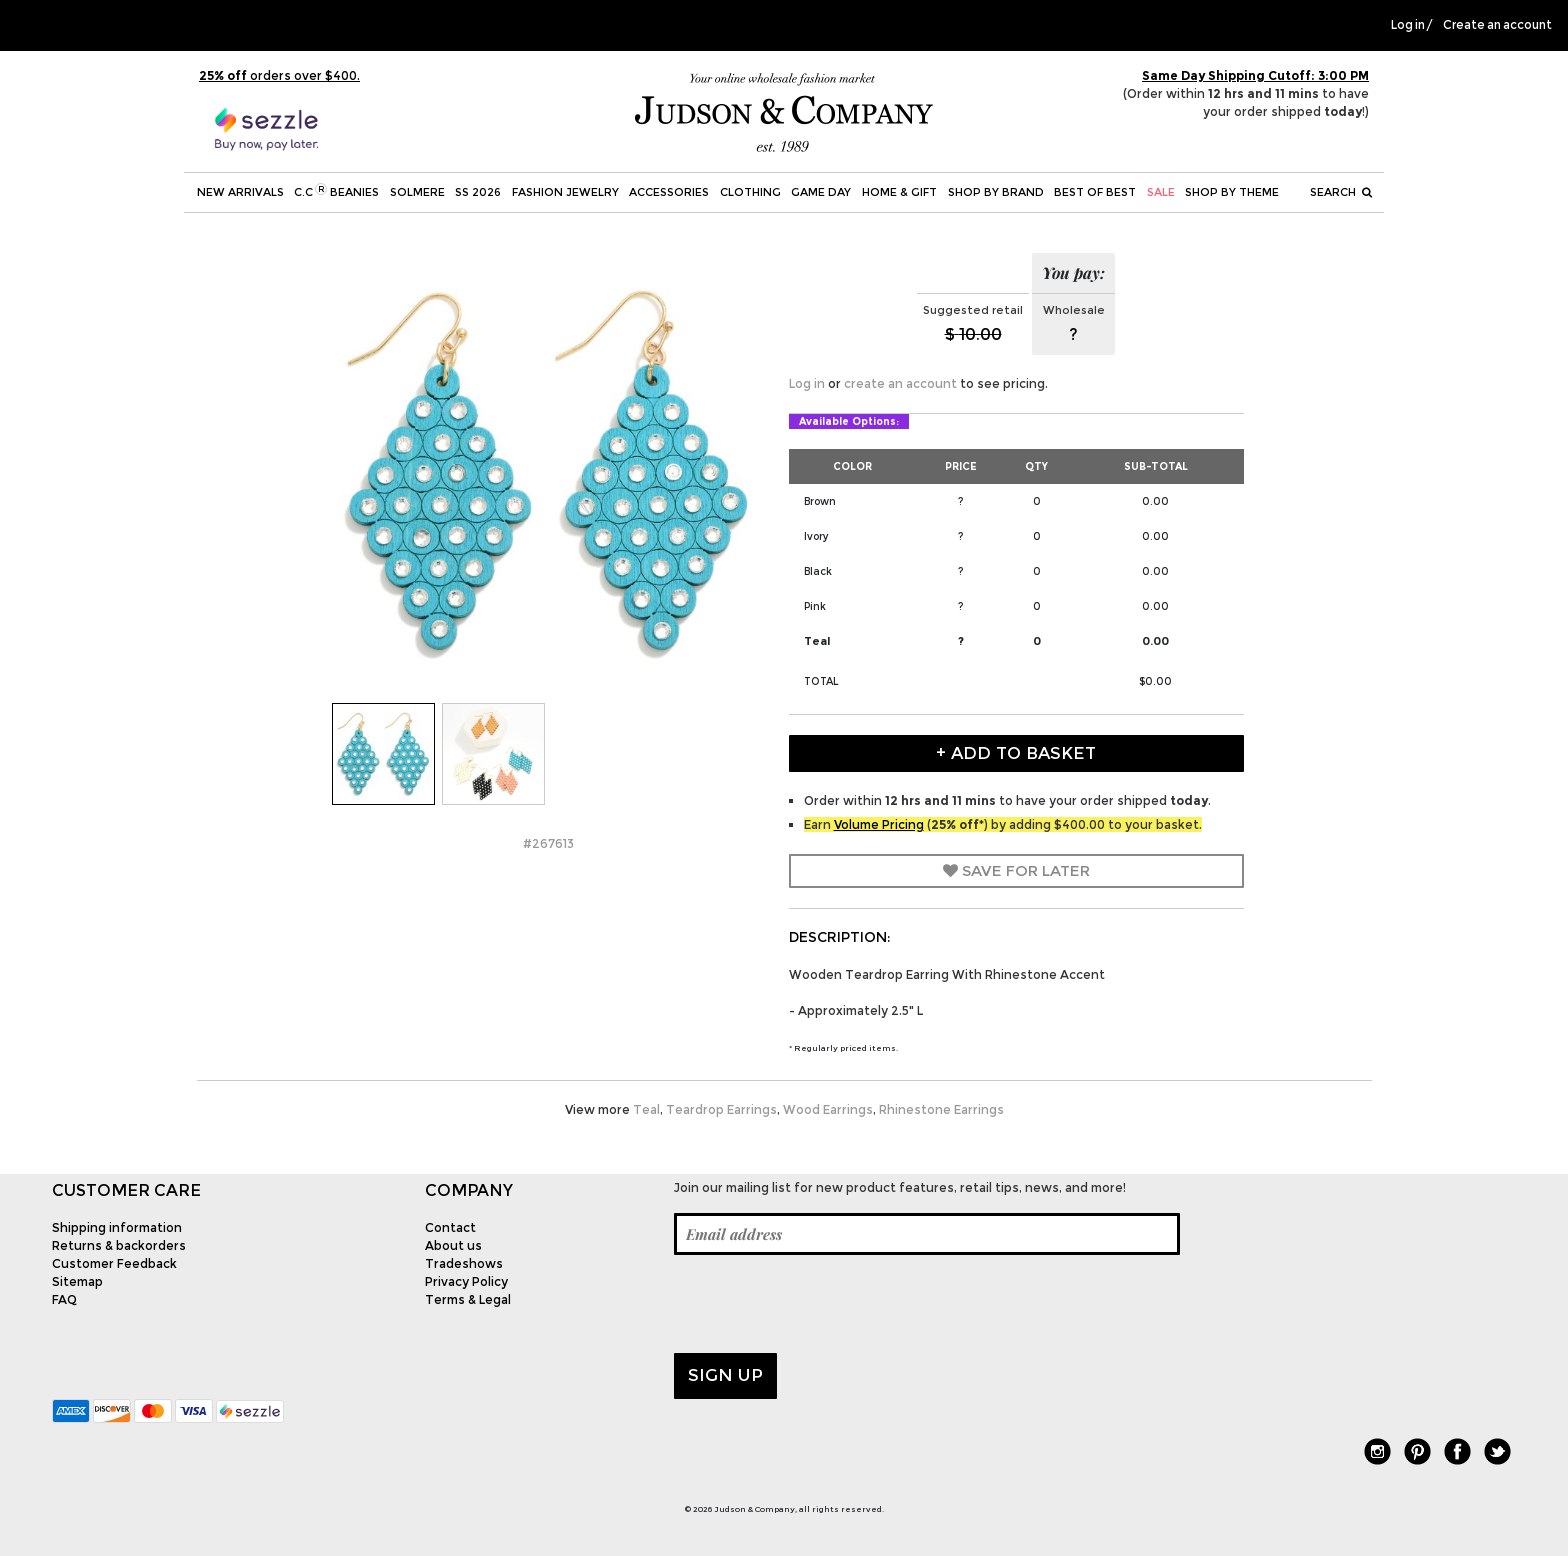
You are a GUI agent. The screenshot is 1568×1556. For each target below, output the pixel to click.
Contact (450, 1227)
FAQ (64, 1299)
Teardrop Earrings (721, 1109)
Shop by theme (1232, 192)
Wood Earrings (828, 1109)
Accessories (669, 192)
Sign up (725, 1375)
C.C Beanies (336, 191)
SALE (1161, 192)
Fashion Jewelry (565, 192)
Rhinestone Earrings (941, 1109)
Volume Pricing (879, 824)
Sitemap (77, 1281)
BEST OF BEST (1095, 192)
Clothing (750, 192)
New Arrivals (240, 192)
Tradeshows (464, 1263)
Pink (815, 606)
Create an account (1497, 25)
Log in (1408, 25)
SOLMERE (417, 192)
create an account (900, 383)
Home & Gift (899, 192)
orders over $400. (279, 75)
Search (1341, 192)
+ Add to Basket (1016, 753)
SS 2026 (478, 192)
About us (453, 1245)
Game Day (821, 192)
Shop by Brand (996, 192)
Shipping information (117, 1227)
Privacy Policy (466, 1281)
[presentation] (826, 1304)
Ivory (816, 536)
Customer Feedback (114, 1263)
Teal (817, 641)
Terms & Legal (468, 1299)
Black (818, 571)
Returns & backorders (119, 1245)
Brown (820, 501)
